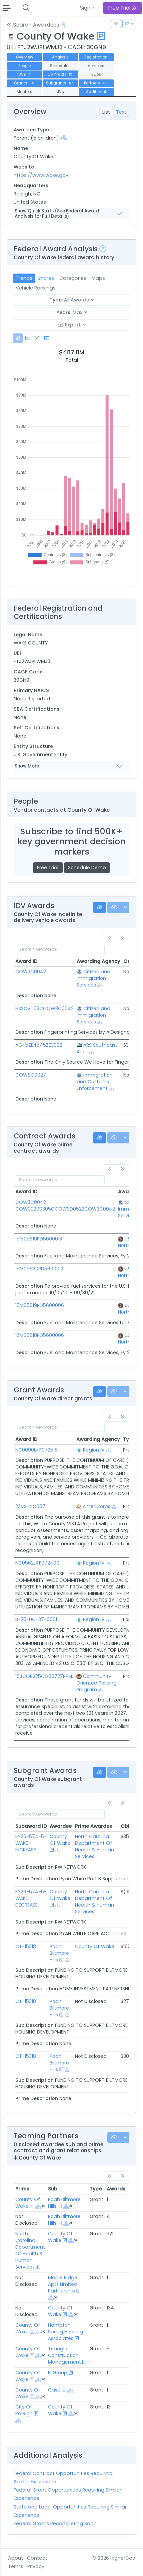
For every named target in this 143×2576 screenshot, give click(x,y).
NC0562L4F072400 (37, 1563)
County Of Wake (60, 1839)
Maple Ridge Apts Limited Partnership (62, 2284)
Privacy (35, 2566)
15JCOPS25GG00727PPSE (44, 1676)
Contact (37, 2558)
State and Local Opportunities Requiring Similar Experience (70, 2511)
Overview (24, 57)
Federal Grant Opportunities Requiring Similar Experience (67, 2494)
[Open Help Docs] (63, 25)
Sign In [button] (88, 7)
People (24, 65)
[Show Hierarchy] (63, 138)
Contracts (60, 74)
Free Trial (47, 867)
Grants (24, 83)
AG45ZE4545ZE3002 (38, 1045)
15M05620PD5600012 (39, 1268)
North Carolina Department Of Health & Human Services (94, 1846)
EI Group (57, 2372)
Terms (15, 2566)
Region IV (94, 1450)
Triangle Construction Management (64, 2355)
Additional (96, 91)
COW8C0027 (30, 1075)
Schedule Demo (87, 867)
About (15, 2558)
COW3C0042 (30, 971)
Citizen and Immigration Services (93, 978)
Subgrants (60, 83)
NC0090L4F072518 (36, 1450)
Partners (96, 83)
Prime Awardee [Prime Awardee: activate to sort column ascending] (93, 1826)
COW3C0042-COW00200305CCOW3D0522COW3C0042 (65, 1205)
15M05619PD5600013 (38, 1238)
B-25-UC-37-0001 (36, 1619)
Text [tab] (121, 112)
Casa (54, 2390)
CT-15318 (25, 1946)
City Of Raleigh (24, 2410)
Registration (96, 57)
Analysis (60, 57)
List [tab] (106, 112)
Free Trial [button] (122, 7)
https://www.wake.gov (41, 175)
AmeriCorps (96, 1506)
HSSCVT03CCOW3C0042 (44, 1008)
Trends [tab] (24, 278)
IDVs (24, 74)
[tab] (18, 338)
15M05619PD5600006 (39, 1305)
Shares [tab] (46, 278)
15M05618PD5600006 (39, 1335)
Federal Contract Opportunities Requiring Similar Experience (63, 2477)
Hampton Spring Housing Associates (65, 2332)
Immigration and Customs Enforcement (95, 1082)
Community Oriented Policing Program (96, 1683)
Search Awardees (33, 24)
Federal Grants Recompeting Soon (55, 2523)
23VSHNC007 (30, 1506)
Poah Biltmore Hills (59, 1953)
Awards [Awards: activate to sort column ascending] (116, 2188)
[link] (122, 1169)
